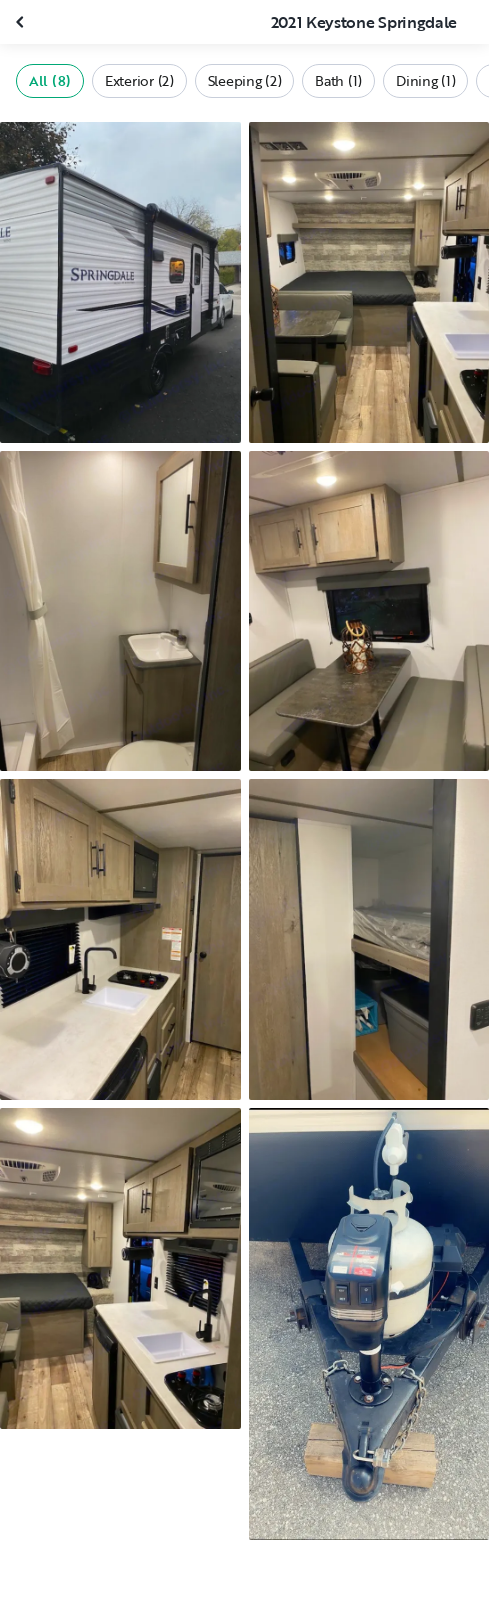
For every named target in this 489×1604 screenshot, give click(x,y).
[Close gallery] (22, 22)
